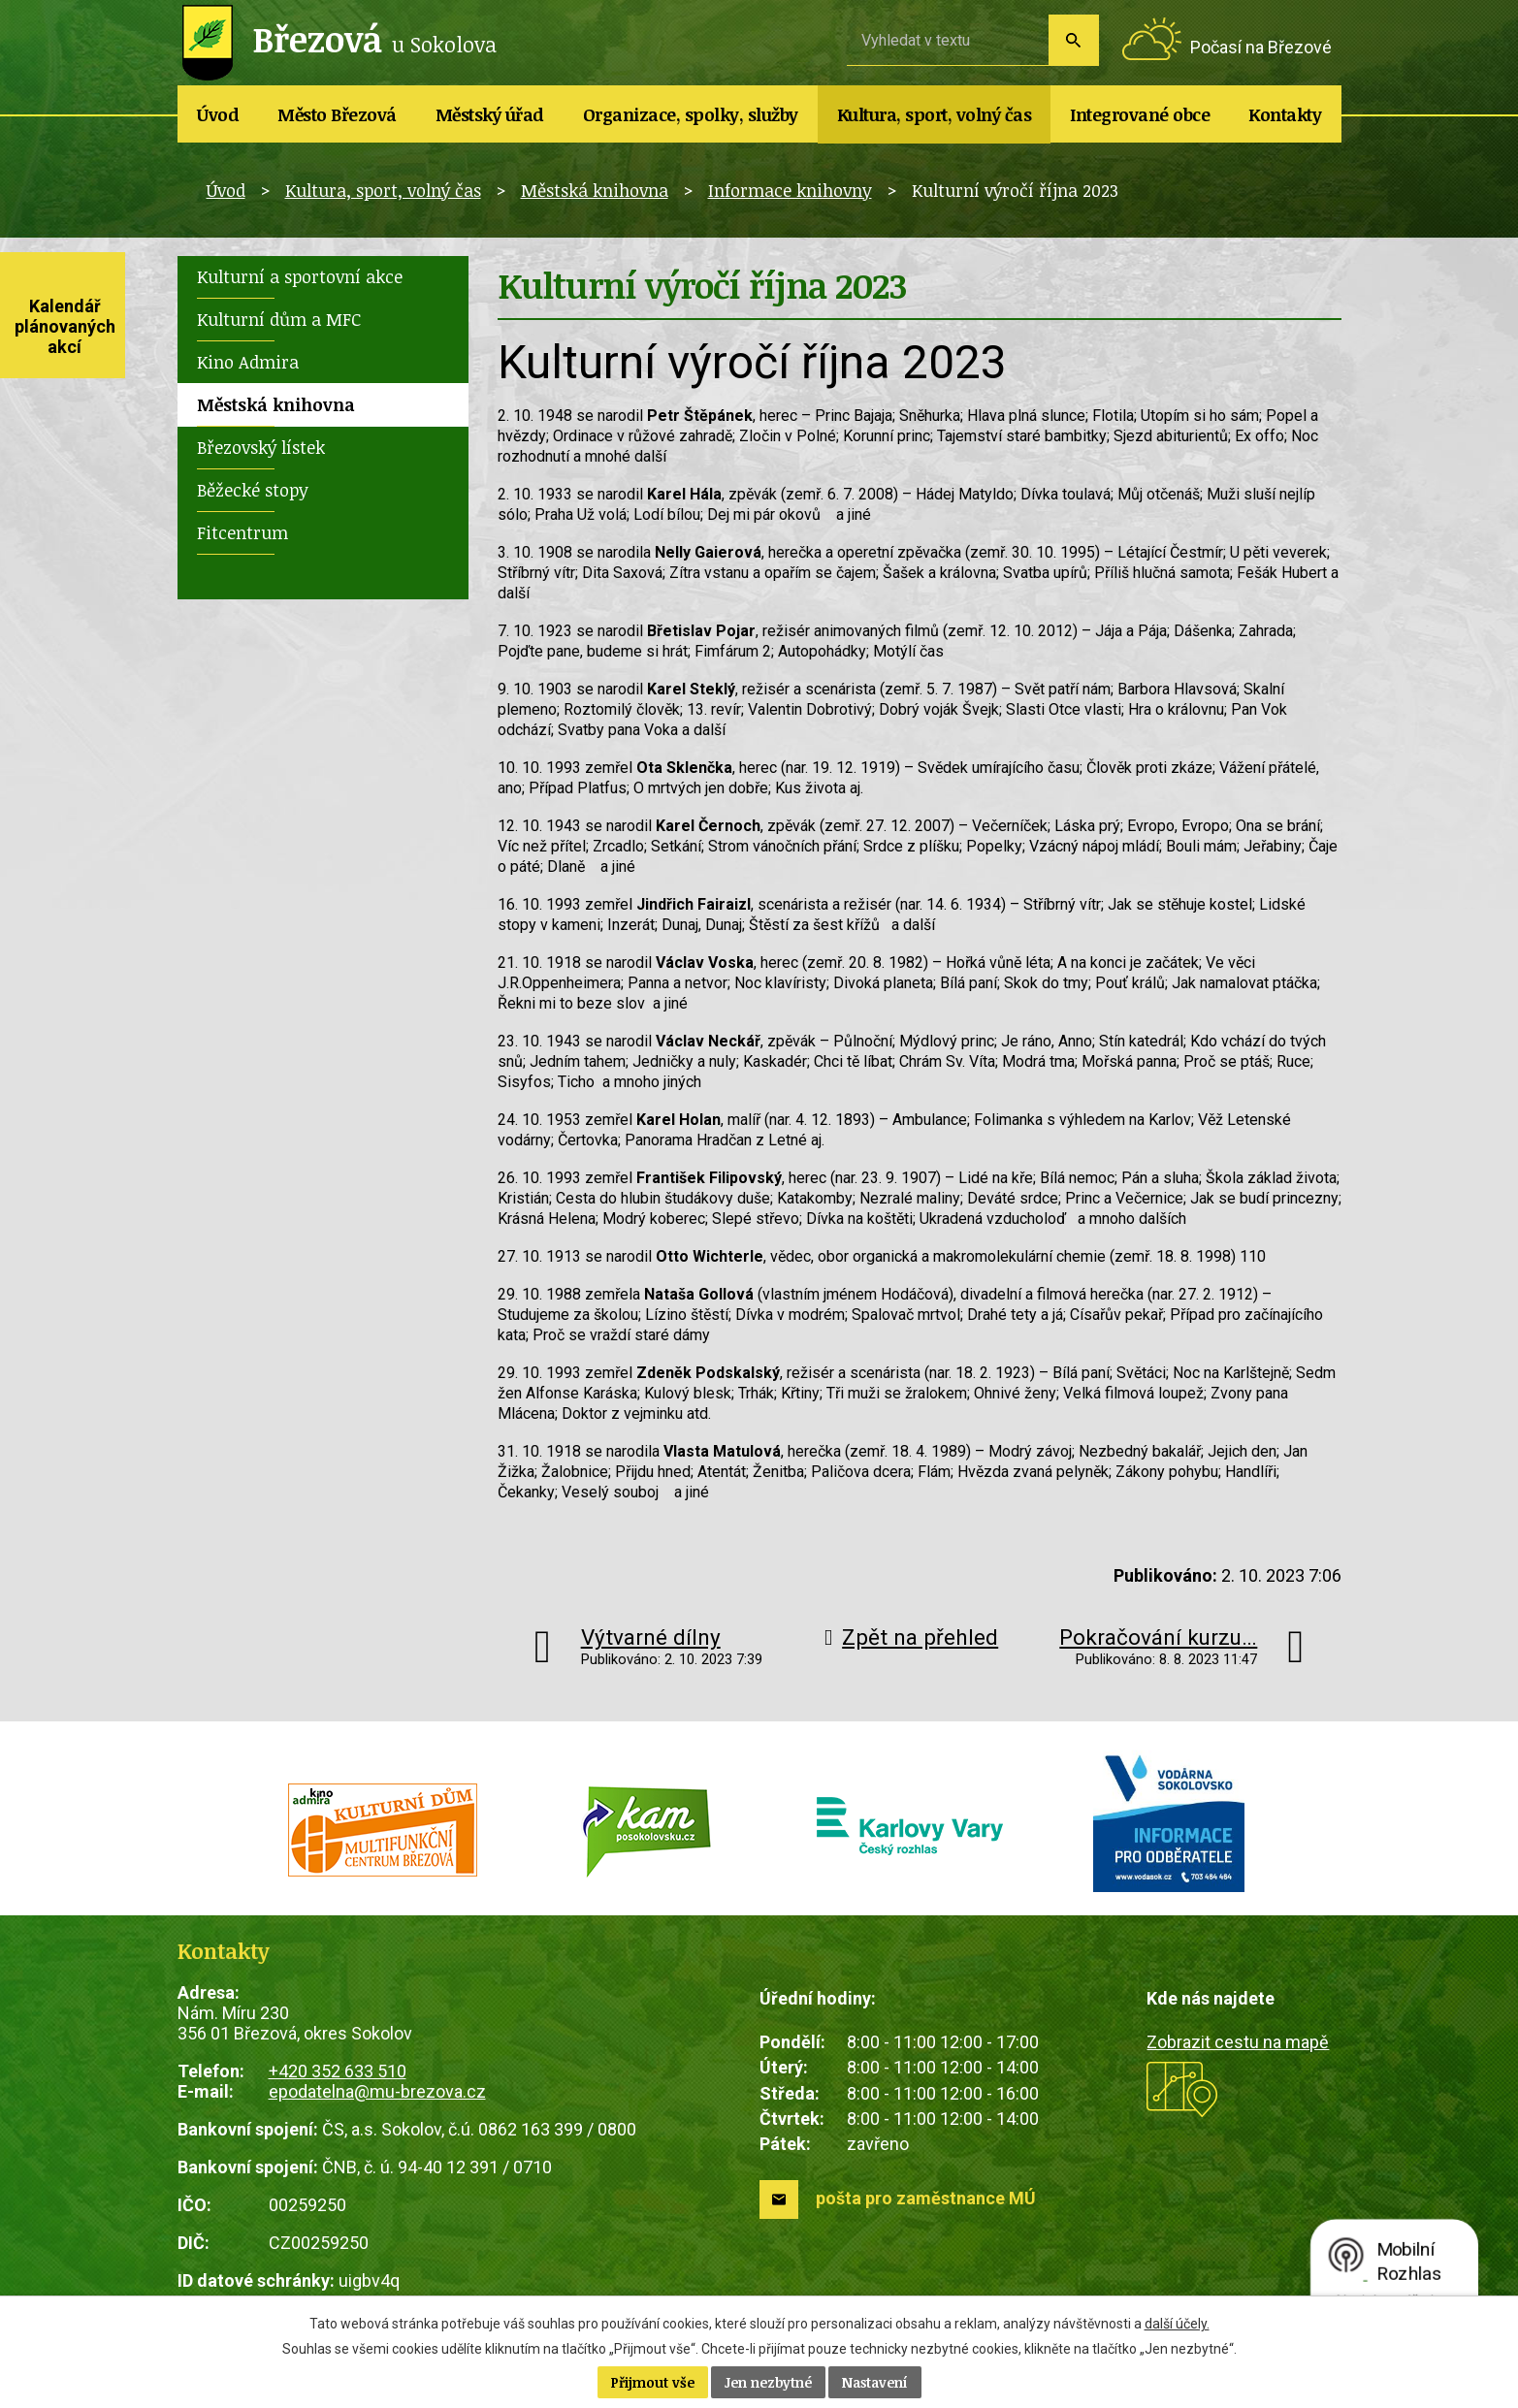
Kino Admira (248, 361)
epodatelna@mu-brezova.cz (377, 2091)
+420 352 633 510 (337, 2071)
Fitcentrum (242, 532)
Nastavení (875, 2382)
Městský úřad (490, 114)
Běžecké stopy (252, 489)
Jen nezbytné (768, 2382)
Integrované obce (1140, 114)
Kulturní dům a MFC (279, 319)
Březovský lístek (261, 447)
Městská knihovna (594, 190)
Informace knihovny (790, 190)
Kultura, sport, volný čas (934, 114)
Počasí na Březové (1261, 47)
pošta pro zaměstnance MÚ (926, 2198)
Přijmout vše (652, 2382)
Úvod (218, 114)
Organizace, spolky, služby (690, 114)
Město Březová (337, 114)
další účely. (1177, 2323)
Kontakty (1284, 114)
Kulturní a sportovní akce (300, 276)
